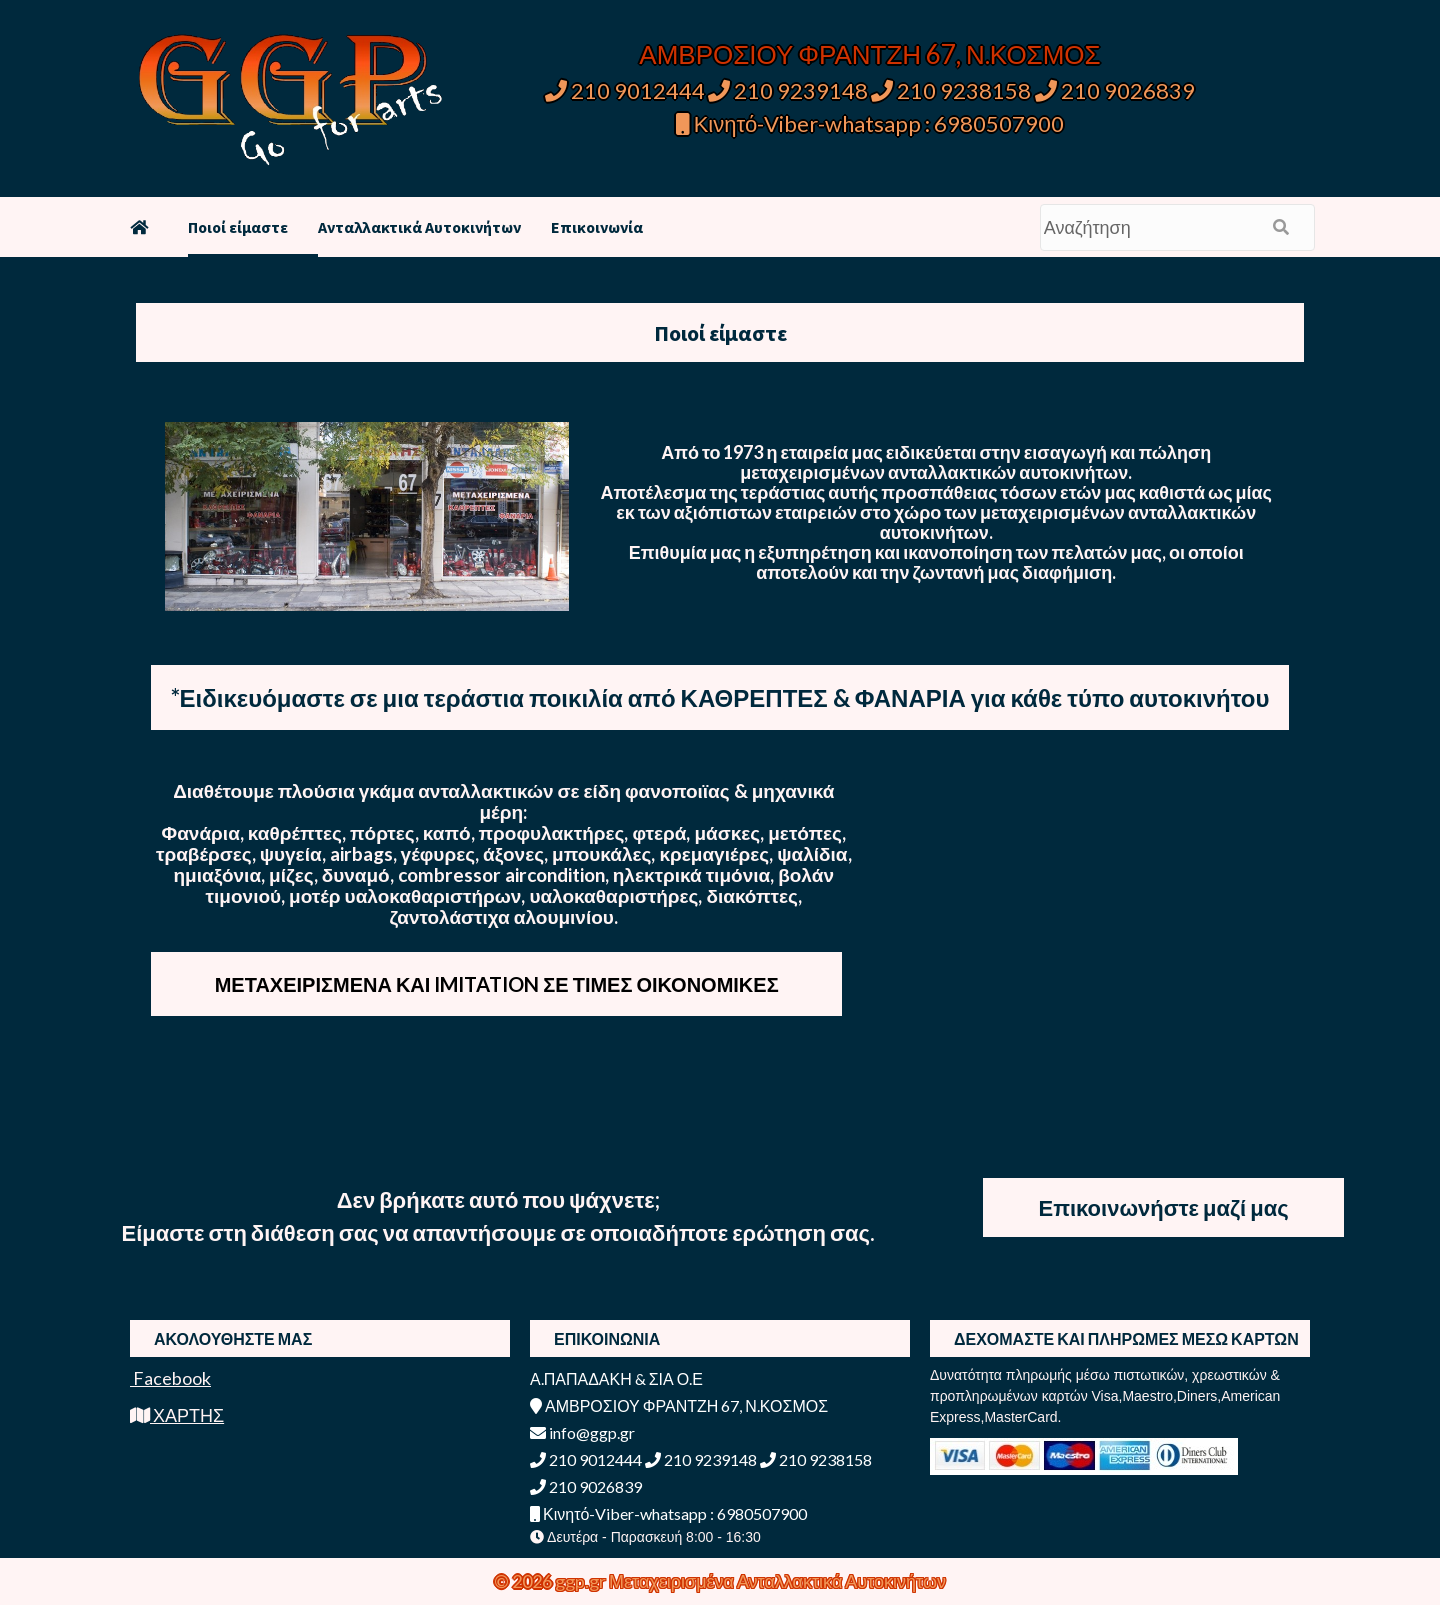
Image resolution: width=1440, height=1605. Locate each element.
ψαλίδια (812, 853)
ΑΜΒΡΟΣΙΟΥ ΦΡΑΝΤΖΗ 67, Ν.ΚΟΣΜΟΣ (869, 54)
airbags (361, 853)
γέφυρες (438, 853)
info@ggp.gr (582, 1432)
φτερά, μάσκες (696, 832)
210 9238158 (953, 90)
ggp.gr (582, 1581)
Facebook (170, 1378)
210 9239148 (788, 90)
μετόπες (805, 832)
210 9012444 (625, 90)
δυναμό (356, 874)
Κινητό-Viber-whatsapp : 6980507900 (870, 123)
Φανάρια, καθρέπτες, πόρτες (288, 832)
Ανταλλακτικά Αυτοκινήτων (419, 227)
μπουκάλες (601, 853)
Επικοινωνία (597, 227)
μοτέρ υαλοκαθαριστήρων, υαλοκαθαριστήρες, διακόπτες (543, 895)
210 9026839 (1115, 90)
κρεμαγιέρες (714, 853)
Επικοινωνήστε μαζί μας (1163, 1207)
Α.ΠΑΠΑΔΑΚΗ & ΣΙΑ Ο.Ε (616, 1378)
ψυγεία (291, 853)
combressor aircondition (501, 874)
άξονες (513, 853)
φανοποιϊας (679, 790)
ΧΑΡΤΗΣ (177, 1415)
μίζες (291, 874)
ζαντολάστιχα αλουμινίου (502, 916)
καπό (447, 832)
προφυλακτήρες (552, 832)
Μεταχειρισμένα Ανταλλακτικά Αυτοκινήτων (777, 1581)
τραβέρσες (204, 853)
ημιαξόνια (218, 874)
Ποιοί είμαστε (238, 227)
